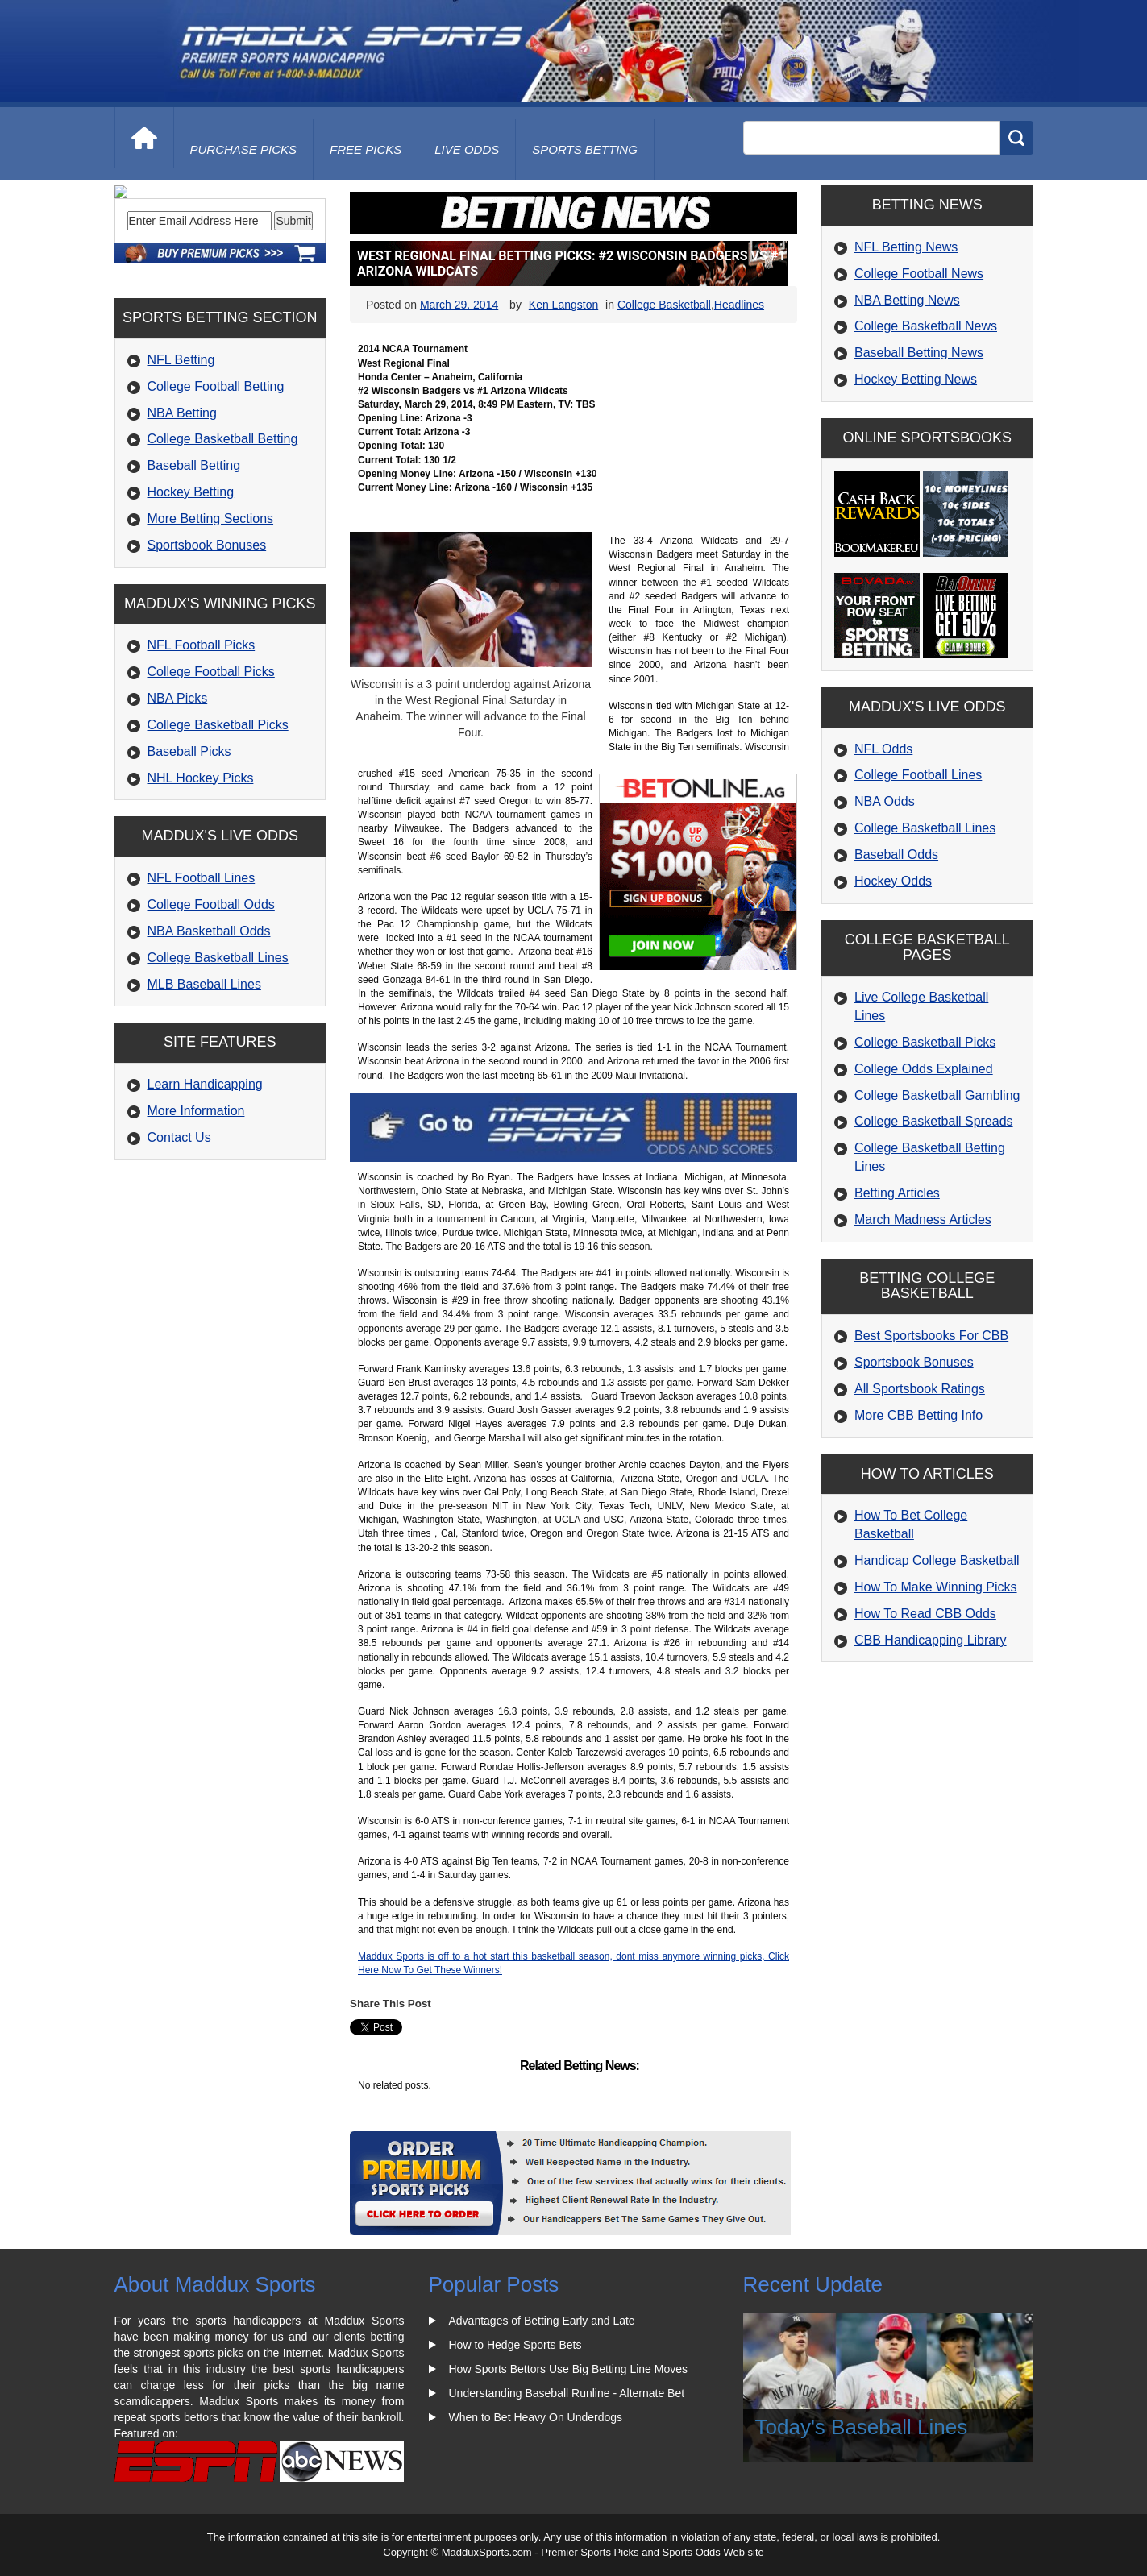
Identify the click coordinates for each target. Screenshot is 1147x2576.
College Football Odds (211, 1014)
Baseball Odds (896, 854)
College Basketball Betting (223, 548)
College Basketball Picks (218, 834)
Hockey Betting (191, 601)
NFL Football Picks (202, 754)
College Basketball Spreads (933, 1121)
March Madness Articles (922, 1219)
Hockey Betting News (915, 379)
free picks (365, 149)
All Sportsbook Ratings (919, 1389)
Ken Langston (563, 304)
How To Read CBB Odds (925, 1613)
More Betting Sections (211, 628)
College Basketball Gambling (937, 1095)
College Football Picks (211, 781)
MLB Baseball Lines (204, 1094)
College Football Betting (216, 496)
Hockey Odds (893, 881)
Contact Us (179, 1247)
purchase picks (243, 149)
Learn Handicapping (205, 1194)
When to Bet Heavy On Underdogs (536, 2417)
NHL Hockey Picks (201, 887)
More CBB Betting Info (918, 1415)
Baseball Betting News (918, 352)
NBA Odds (884, 801)
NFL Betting (181, 469)
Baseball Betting (194, 575)
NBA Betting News (907, 300)
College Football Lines (918, 775)
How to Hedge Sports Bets (515, 2344)
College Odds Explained (923, 1069)
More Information (196, 1220)
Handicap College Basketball (937, 1560)
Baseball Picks (189, 861)
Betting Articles (897, 1193)
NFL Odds (883, 749)
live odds (466, 149)
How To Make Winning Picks (935, 1587)
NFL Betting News (906, 247)
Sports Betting (585, 149)
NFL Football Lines (202, 987)
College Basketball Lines (218, 1067)
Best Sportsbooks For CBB (931, 1335)
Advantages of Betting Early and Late (542, 2320)
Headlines (739, 304)
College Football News (918, 273)
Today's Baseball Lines (861, 2427)
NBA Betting (182, 522)
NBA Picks (178, 808)
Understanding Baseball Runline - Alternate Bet (567, 2393)
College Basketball (664, 304)
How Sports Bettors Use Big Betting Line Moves (568, 2368)
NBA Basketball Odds (209, 1040)
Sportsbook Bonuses (207, 655)
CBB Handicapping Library (930, 1640)
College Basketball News (925, 326)
